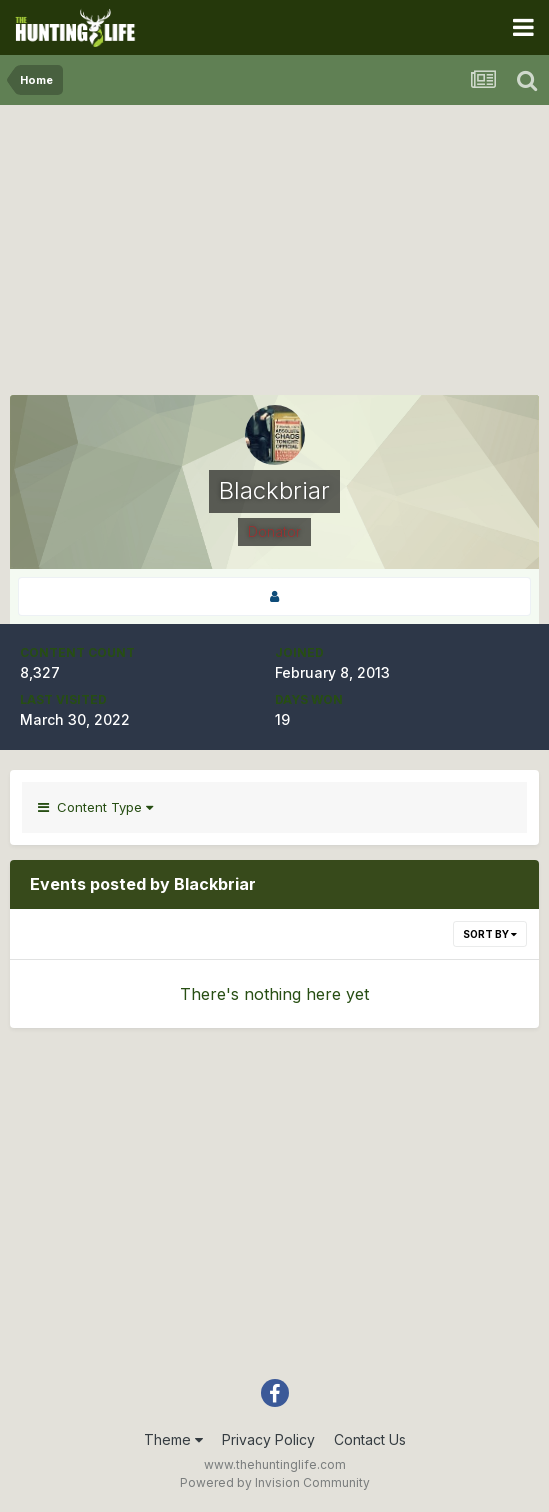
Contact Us (370, 1439)
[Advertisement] (275, 255)
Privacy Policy (268, 1439)
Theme (173, 1439)
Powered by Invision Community (275, 1482)
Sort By (490, 934)
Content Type (95, 807)
